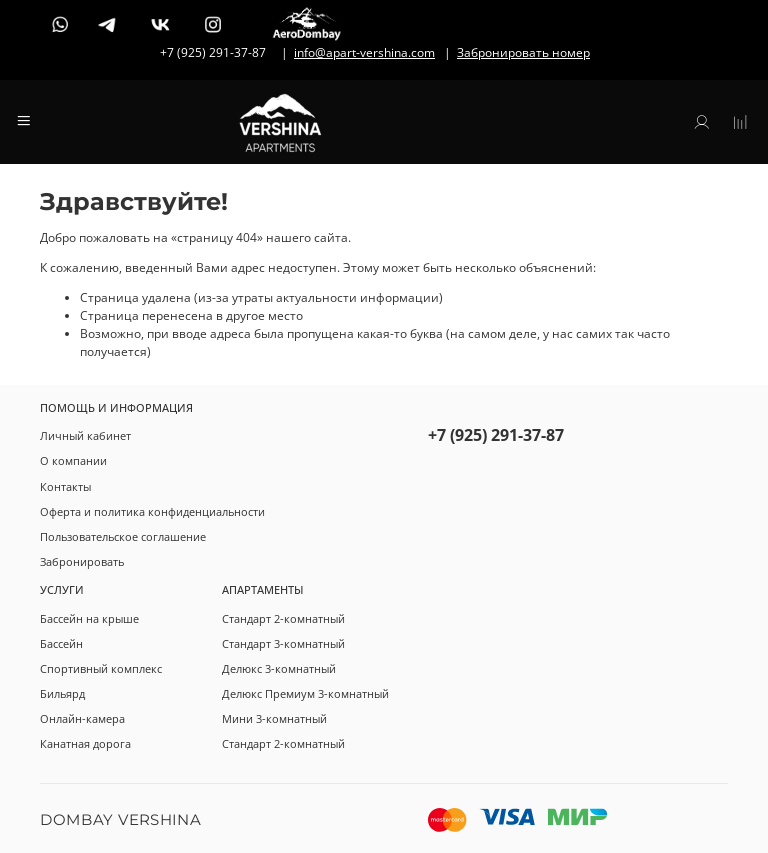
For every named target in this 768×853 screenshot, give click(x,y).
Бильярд (62, 693)
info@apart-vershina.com (364, 52)
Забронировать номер (523, 52)
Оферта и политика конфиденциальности (152, 511)
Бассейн (61, 643)
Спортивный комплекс (101, 668)
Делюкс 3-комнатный (279, 668)
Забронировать (82, 561)
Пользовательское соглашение (123, 536)
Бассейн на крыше (89, 618)
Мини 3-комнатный (274, 718)
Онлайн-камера (82, 718)
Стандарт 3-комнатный (283, 643)
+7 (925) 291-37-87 (496, 435)
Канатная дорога (85, 743)
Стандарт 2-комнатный (283, 618)
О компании (73, 460)
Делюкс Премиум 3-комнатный (305, 693)
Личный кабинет (85, 435)
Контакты (65, 486)
